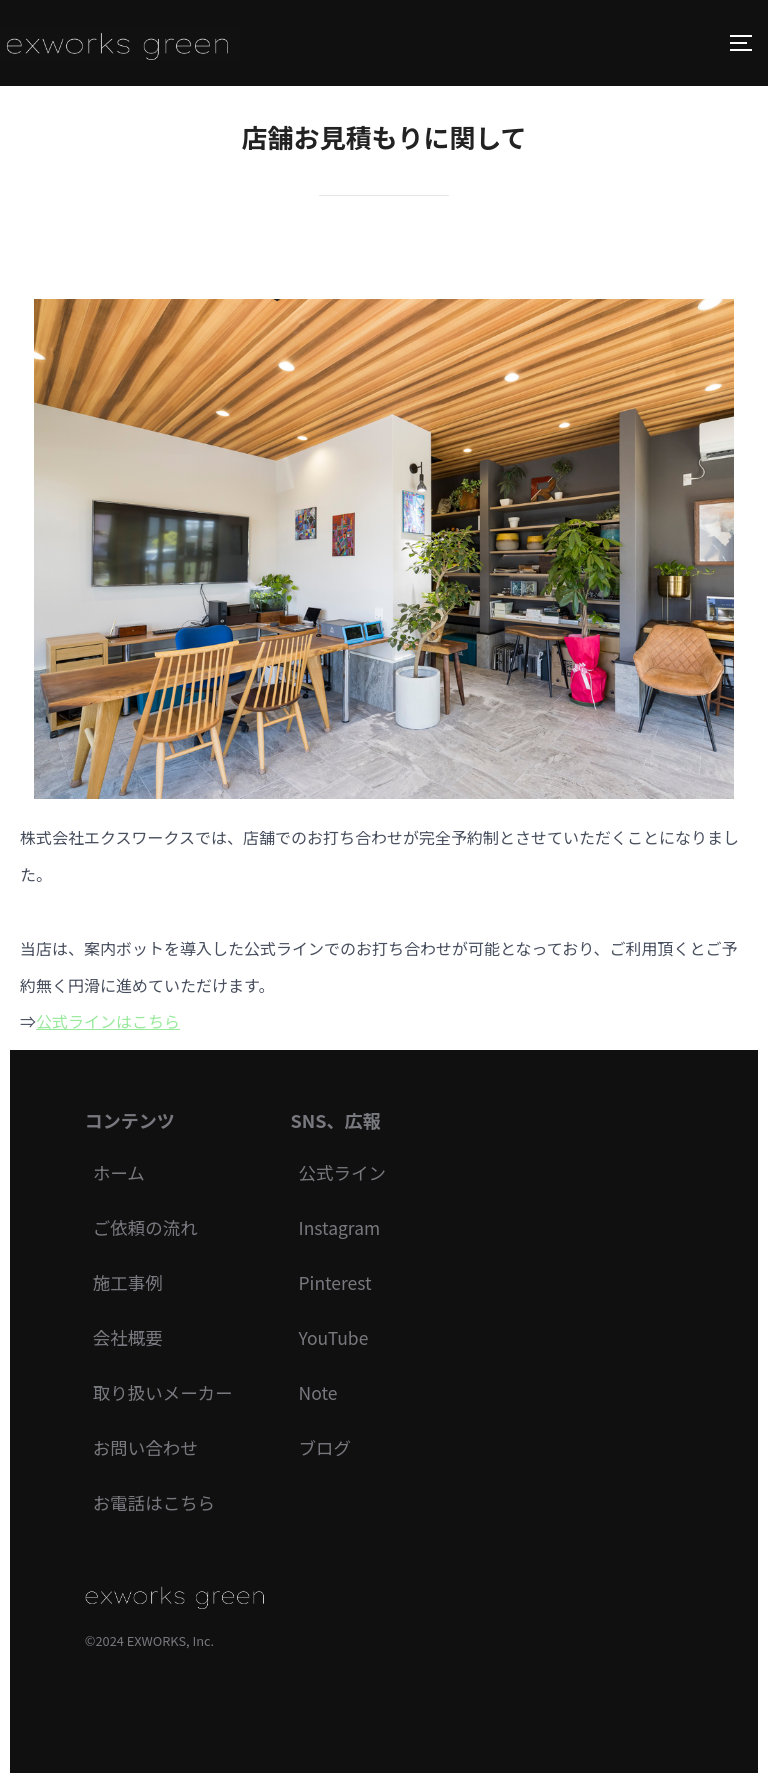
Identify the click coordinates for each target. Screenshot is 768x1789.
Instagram (345, 1229)
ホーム (119, 1173)
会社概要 (129, 1341)
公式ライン (348, 1173)
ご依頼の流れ (147, 1229)
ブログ (330, 1452)
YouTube (339, 1341)
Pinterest (340, 1285)
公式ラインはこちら (108, 1021)
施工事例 (129, 1285)
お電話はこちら (156, 1508)
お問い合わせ (147, 1452)
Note (323, 1397)
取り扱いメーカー (165, 1397)
